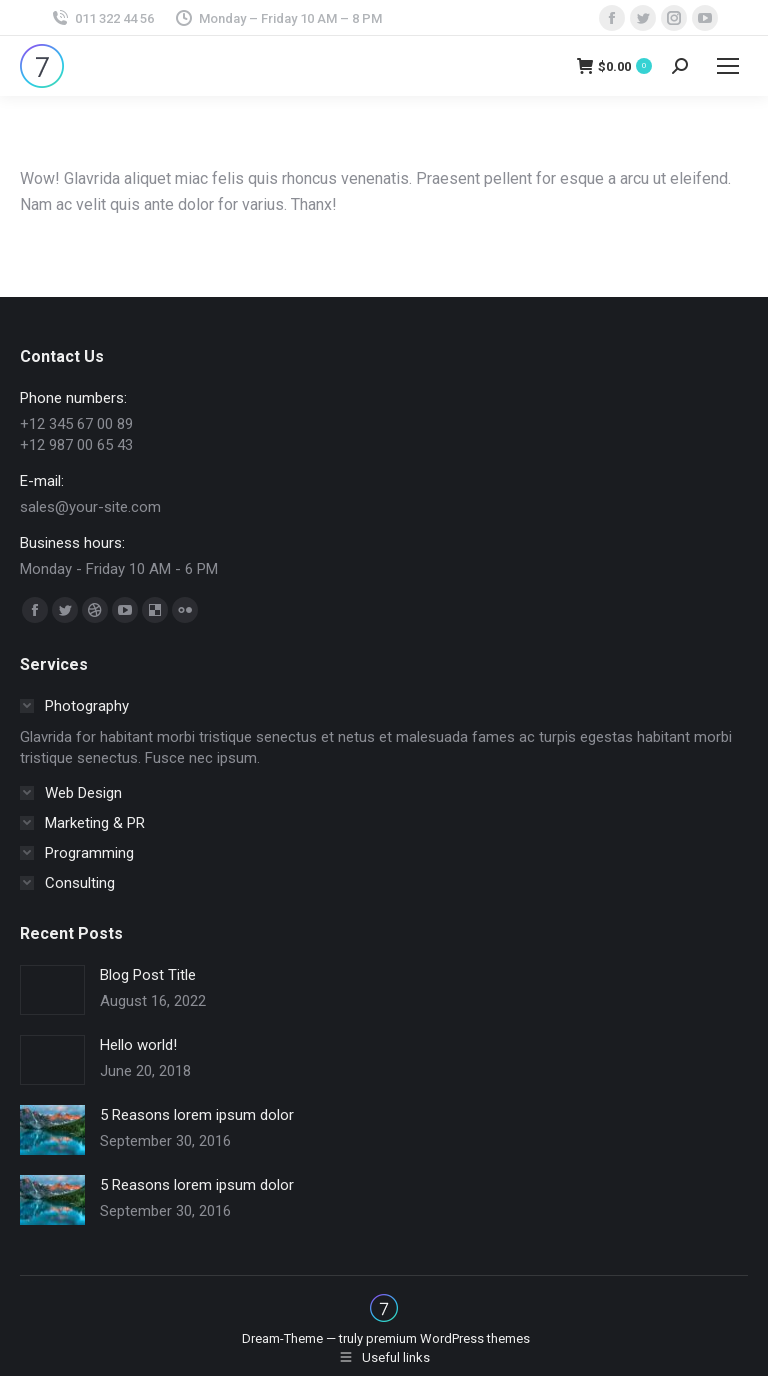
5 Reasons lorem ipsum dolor (197, 1115)
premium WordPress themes (448, 1338)
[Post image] (52, 990)
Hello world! (138, 1045)
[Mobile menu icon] (728, 66)
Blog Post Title (148, 975)
